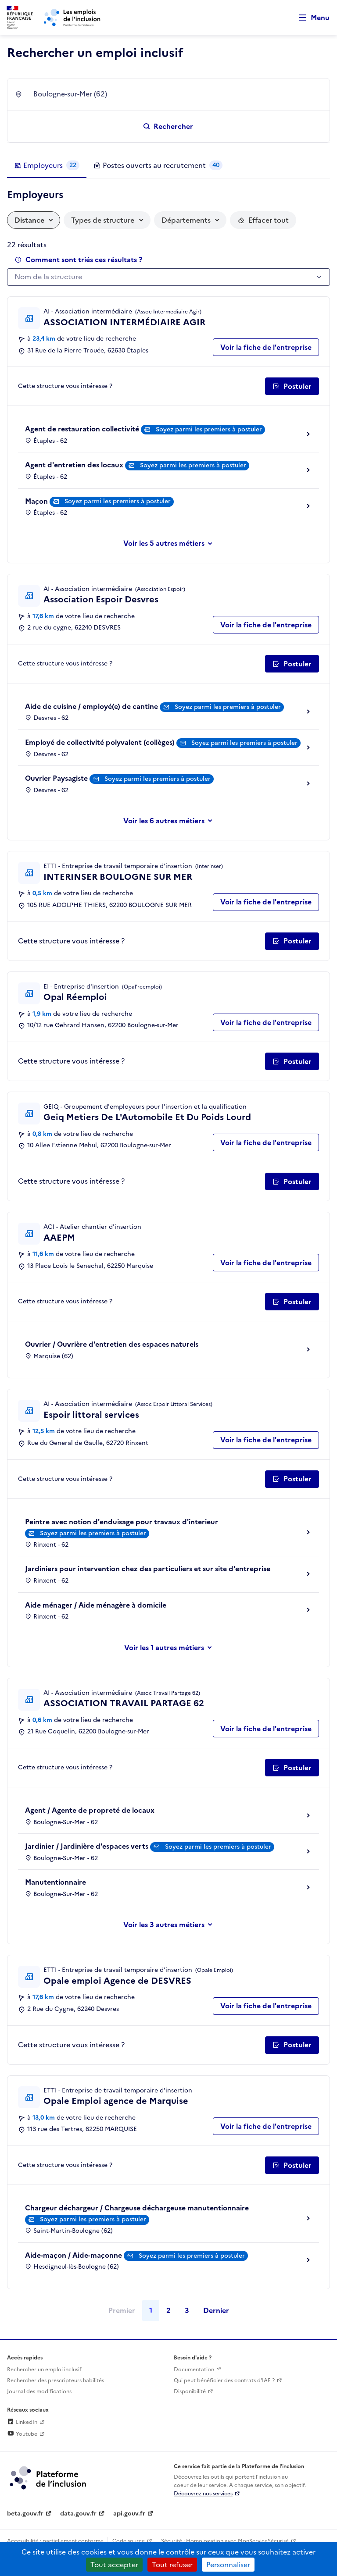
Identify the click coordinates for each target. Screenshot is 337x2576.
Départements (186, 220)
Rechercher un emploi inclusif (44, 2369)
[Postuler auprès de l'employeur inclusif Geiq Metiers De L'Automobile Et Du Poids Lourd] (292, 1181)
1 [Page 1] (150, 2310)
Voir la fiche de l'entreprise (266, 347)
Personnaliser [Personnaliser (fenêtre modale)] (228, 2564)
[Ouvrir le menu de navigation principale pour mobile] (310, 17)
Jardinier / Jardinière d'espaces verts (86, 1846)
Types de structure (102, 220)
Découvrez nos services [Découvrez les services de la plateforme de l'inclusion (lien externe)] (203, 2494)
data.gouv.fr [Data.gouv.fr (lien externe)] (78, 2513)
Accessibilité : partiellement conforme (55, 2541)
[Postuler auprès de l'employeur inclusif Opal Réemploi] (292, 1061)
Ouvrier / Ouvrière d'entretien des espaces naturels (111, 1344)
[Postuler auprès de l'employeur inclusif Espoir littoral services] (292, 1479)
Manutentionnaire (55, 1882)
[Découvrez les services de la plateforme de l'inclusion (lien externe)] (48, 2477)
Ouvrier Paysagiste (56, 778)
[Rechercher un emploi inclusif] (168, 126)
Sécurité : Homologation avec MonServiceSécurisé (225, 2541)
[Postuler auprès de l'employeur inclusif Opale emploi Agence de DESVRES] (292, 2045)
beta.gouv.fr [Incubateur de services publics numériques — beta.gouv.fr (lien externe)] (25, 2513)
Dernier (216, 2310)
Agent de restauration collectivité (82, 428)
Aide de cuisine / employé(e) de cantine (91, 706)
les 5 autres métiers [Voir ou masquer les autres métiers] (171, 543)
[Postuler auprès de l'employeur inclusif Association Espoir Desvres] (292, 663)
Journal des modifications (39, 2391)
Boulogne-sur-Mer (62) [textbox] (70, 94)
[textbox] (164, 277)
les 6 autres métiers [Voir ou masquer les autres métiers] (171, 820)
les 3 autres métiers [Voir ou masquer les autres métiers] (171, 1924)
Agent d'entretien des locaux (74, 464)
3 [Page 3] (187, 2310)
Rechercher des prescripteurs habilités (55, 2380)
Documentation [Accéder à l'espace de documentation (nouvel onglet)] (194, 2369)
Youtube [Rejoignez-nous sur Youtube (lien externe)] (22, 2434)
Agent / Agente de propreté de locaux (89, 1810)
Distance (29, 220)
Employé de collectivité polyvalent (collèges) (100, 742)
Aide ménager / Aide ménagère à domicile (95, 1605)
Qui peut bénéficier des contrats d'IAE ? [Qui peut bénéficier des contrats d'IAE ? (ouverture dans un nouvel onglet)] (224, 2380)
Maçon (36, 501)
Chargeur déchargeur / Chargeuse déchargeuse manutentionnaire (137, 2207)
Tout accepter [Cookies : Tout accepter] (114, 2564)
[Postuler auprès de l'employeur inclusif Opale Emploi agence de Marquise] (292, 2165)
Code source (128, 2541)
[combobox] (176, 94)
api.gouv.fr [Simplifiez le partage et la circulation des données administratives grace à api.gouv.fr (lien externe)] (129, 2513)
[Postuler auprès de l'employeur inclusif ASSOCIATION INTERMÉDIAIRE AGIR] (292, 386)
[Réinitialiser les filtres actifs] (263, 220)
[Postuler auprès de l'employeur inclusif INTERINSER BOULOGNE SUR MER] (292, 941)
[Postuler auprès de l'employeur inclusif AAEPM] (292, 1301)
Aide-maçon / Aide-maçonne (73, 2255)
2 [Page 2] (168, 2310)
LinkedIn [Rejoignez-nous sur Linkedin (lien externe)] (22, 2422)
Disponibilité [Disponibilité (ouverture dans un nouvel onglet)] (190, 2391)
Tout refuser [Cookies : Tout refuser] (172, 2564)
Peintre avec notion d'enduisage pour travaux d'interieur (121, 1521)
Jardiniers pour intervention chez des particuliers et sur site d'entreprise (147, 1568)
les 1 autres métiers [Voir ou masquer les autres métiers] (172, 1647)
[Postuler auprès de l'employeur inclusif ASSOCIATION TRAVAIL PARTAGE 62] (292, 1767)
